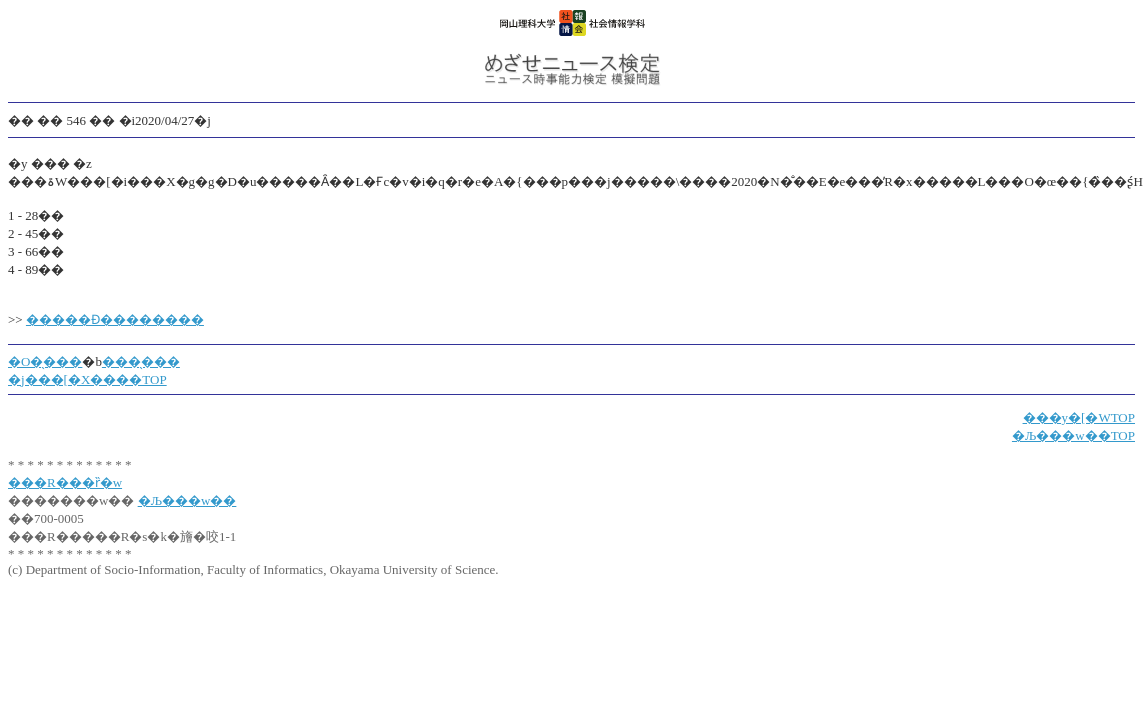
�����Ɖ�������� (115, 319)
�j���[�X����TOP (87, 379)
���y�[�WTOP (1079, 417)
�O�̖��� (45, 361)
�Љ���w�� (187, 500)
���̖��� (141, 361)
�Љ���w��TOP (1073, 435)
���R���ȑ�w (65, 482)
